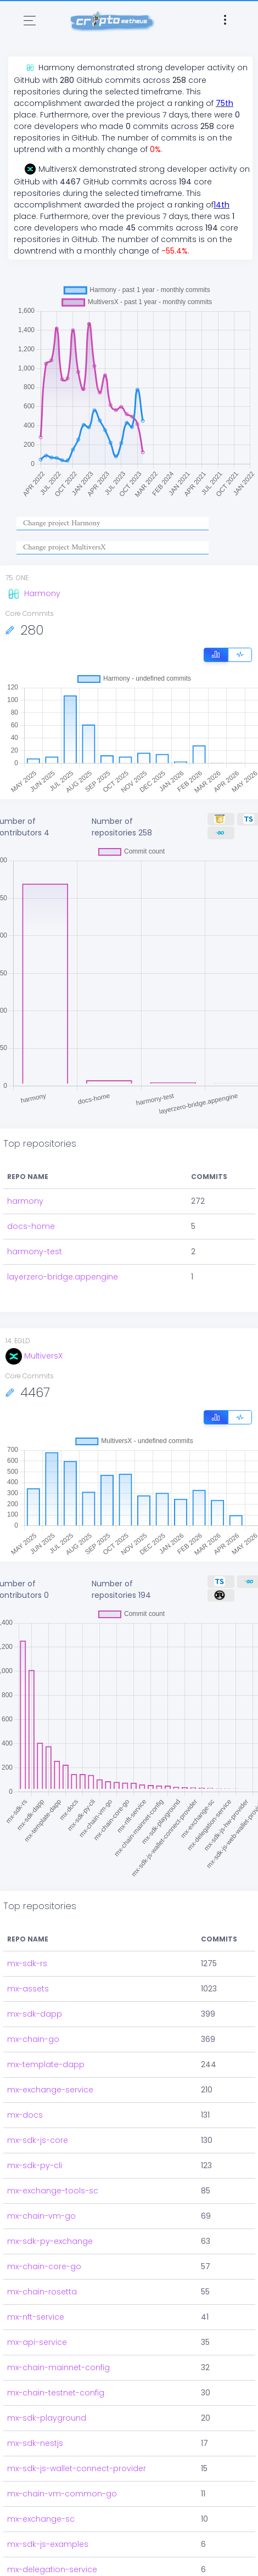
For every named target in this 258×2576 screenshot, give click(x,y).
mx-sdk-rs (27, 1963)
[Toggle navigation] (29, 20)
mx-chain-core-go (44, 2266)
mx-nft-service (35, 2316)
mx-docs (25, 2114)
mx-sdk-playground (46, 2417)
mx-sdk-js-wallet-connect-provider (76, 2468)
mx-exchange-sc (41, 2518)
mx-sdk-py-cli (34, 2165)
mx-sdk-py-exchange (50, 2241)
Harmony (32, 593)
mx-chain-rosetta (42, 2291)
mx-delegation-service (52, 2569)
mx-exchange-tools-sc (52, 2190)
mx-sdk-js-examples (47, 2544)
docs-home (31, 1226)
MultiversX (34, 1355)
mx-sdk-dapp (34, 2013)
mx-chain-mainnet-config (58, 2367)
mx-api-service (37, 2342)
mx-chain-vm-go (41, 2215)
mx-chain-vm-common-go (62, 2493)
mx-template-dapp (46, 2064)
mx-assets (28, 1988)
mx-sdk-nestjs (35, 2443)
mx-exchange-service (50, 2089)
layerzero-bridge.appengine (62, 1276)
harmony (25, 1201)
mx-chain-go (33, 2039)
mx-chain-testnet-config (55, 2392)
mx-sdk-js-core (37, 2140)
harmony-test (34, 1251)
